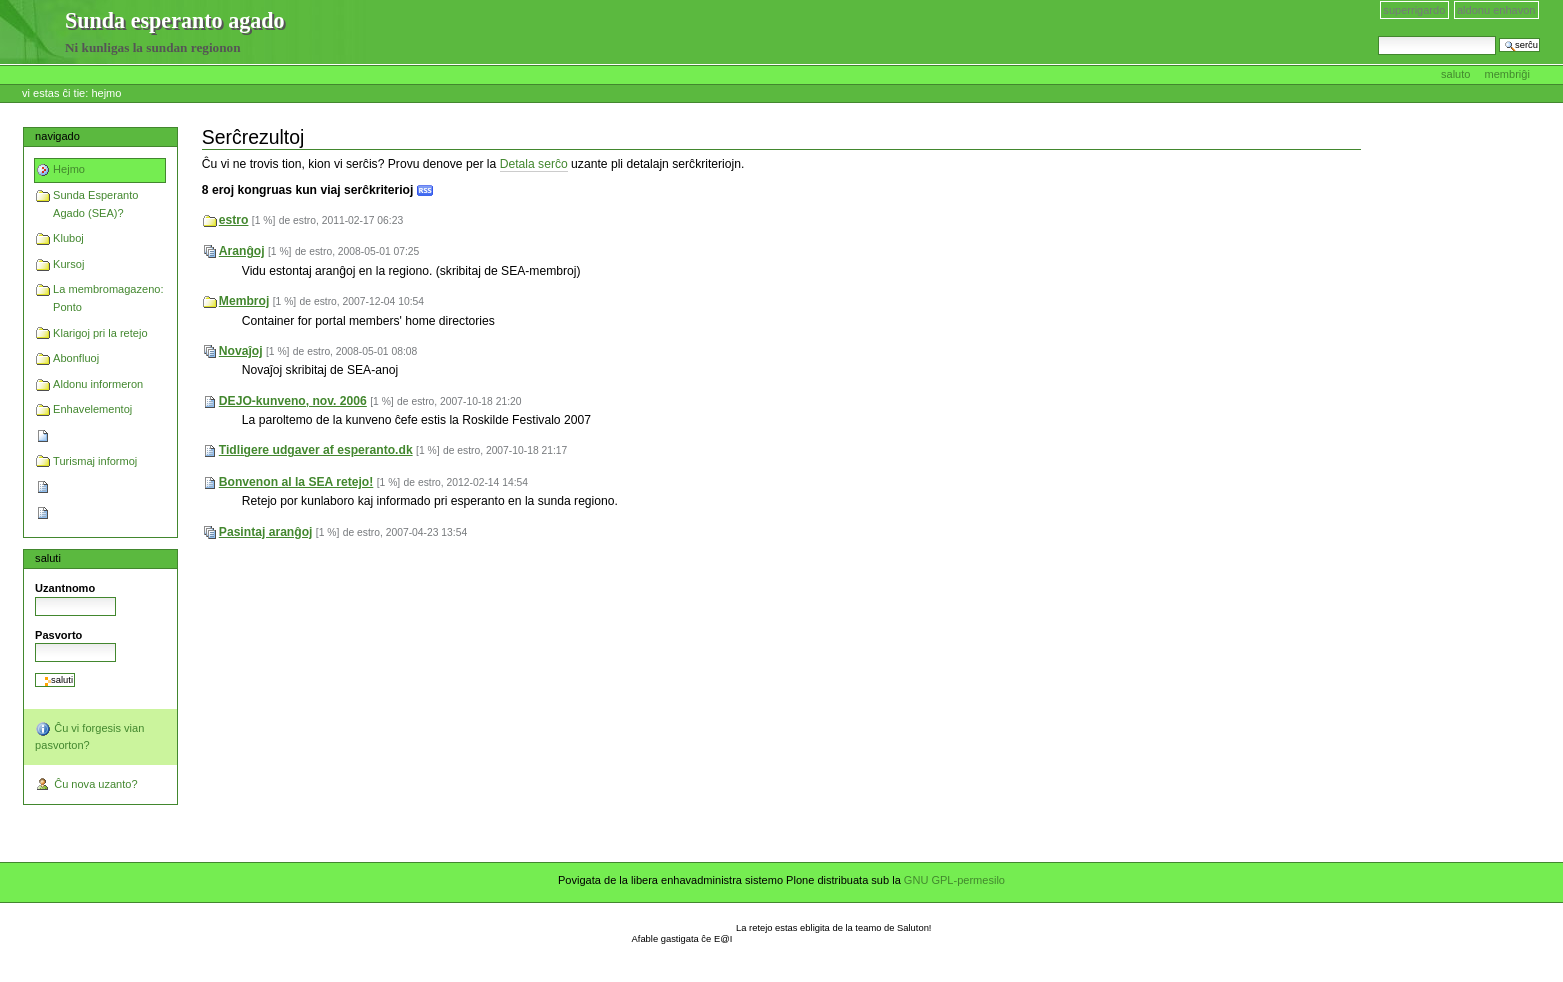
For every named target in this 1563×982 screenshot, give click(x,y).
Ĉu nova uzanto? (86, 785)
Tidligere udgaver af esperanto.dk (316, 450)
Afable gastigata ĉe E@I (682, 939)
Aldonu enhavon (1496, 10)
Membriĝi (1507, 74)
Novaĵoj (241, 351)
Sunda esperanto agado (33, 33)
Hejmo (106, 93)
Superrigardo (1414, 10)
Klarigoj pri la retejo (100, 333)
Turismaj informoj (95, 461)
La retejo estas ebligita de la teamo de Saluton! (833, 928)
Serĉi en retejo (1377, 35)
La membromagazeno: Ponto (108, 298)
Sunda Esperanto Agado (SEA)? (95, 204)
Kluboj (68, 238)
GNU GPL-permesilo (954, 880)
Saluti (48, 558)
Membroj (244, 301)
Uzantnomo (65, 588)
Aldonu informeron (98, 384)
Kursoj (68, 264)
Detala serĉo (534, 164)
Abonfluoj (76, 358)
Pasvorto (58, 635)
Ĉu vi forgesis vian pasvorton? (89, 736)
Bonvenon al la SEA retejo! (296, 482)
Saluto (1457, 74)
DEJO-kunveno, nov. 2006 (293, 401)
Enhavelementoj (92, 409)
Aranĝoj (242, 251)
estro (234, 220)
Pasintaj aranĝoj (266, 532)
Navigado (57, 136)
